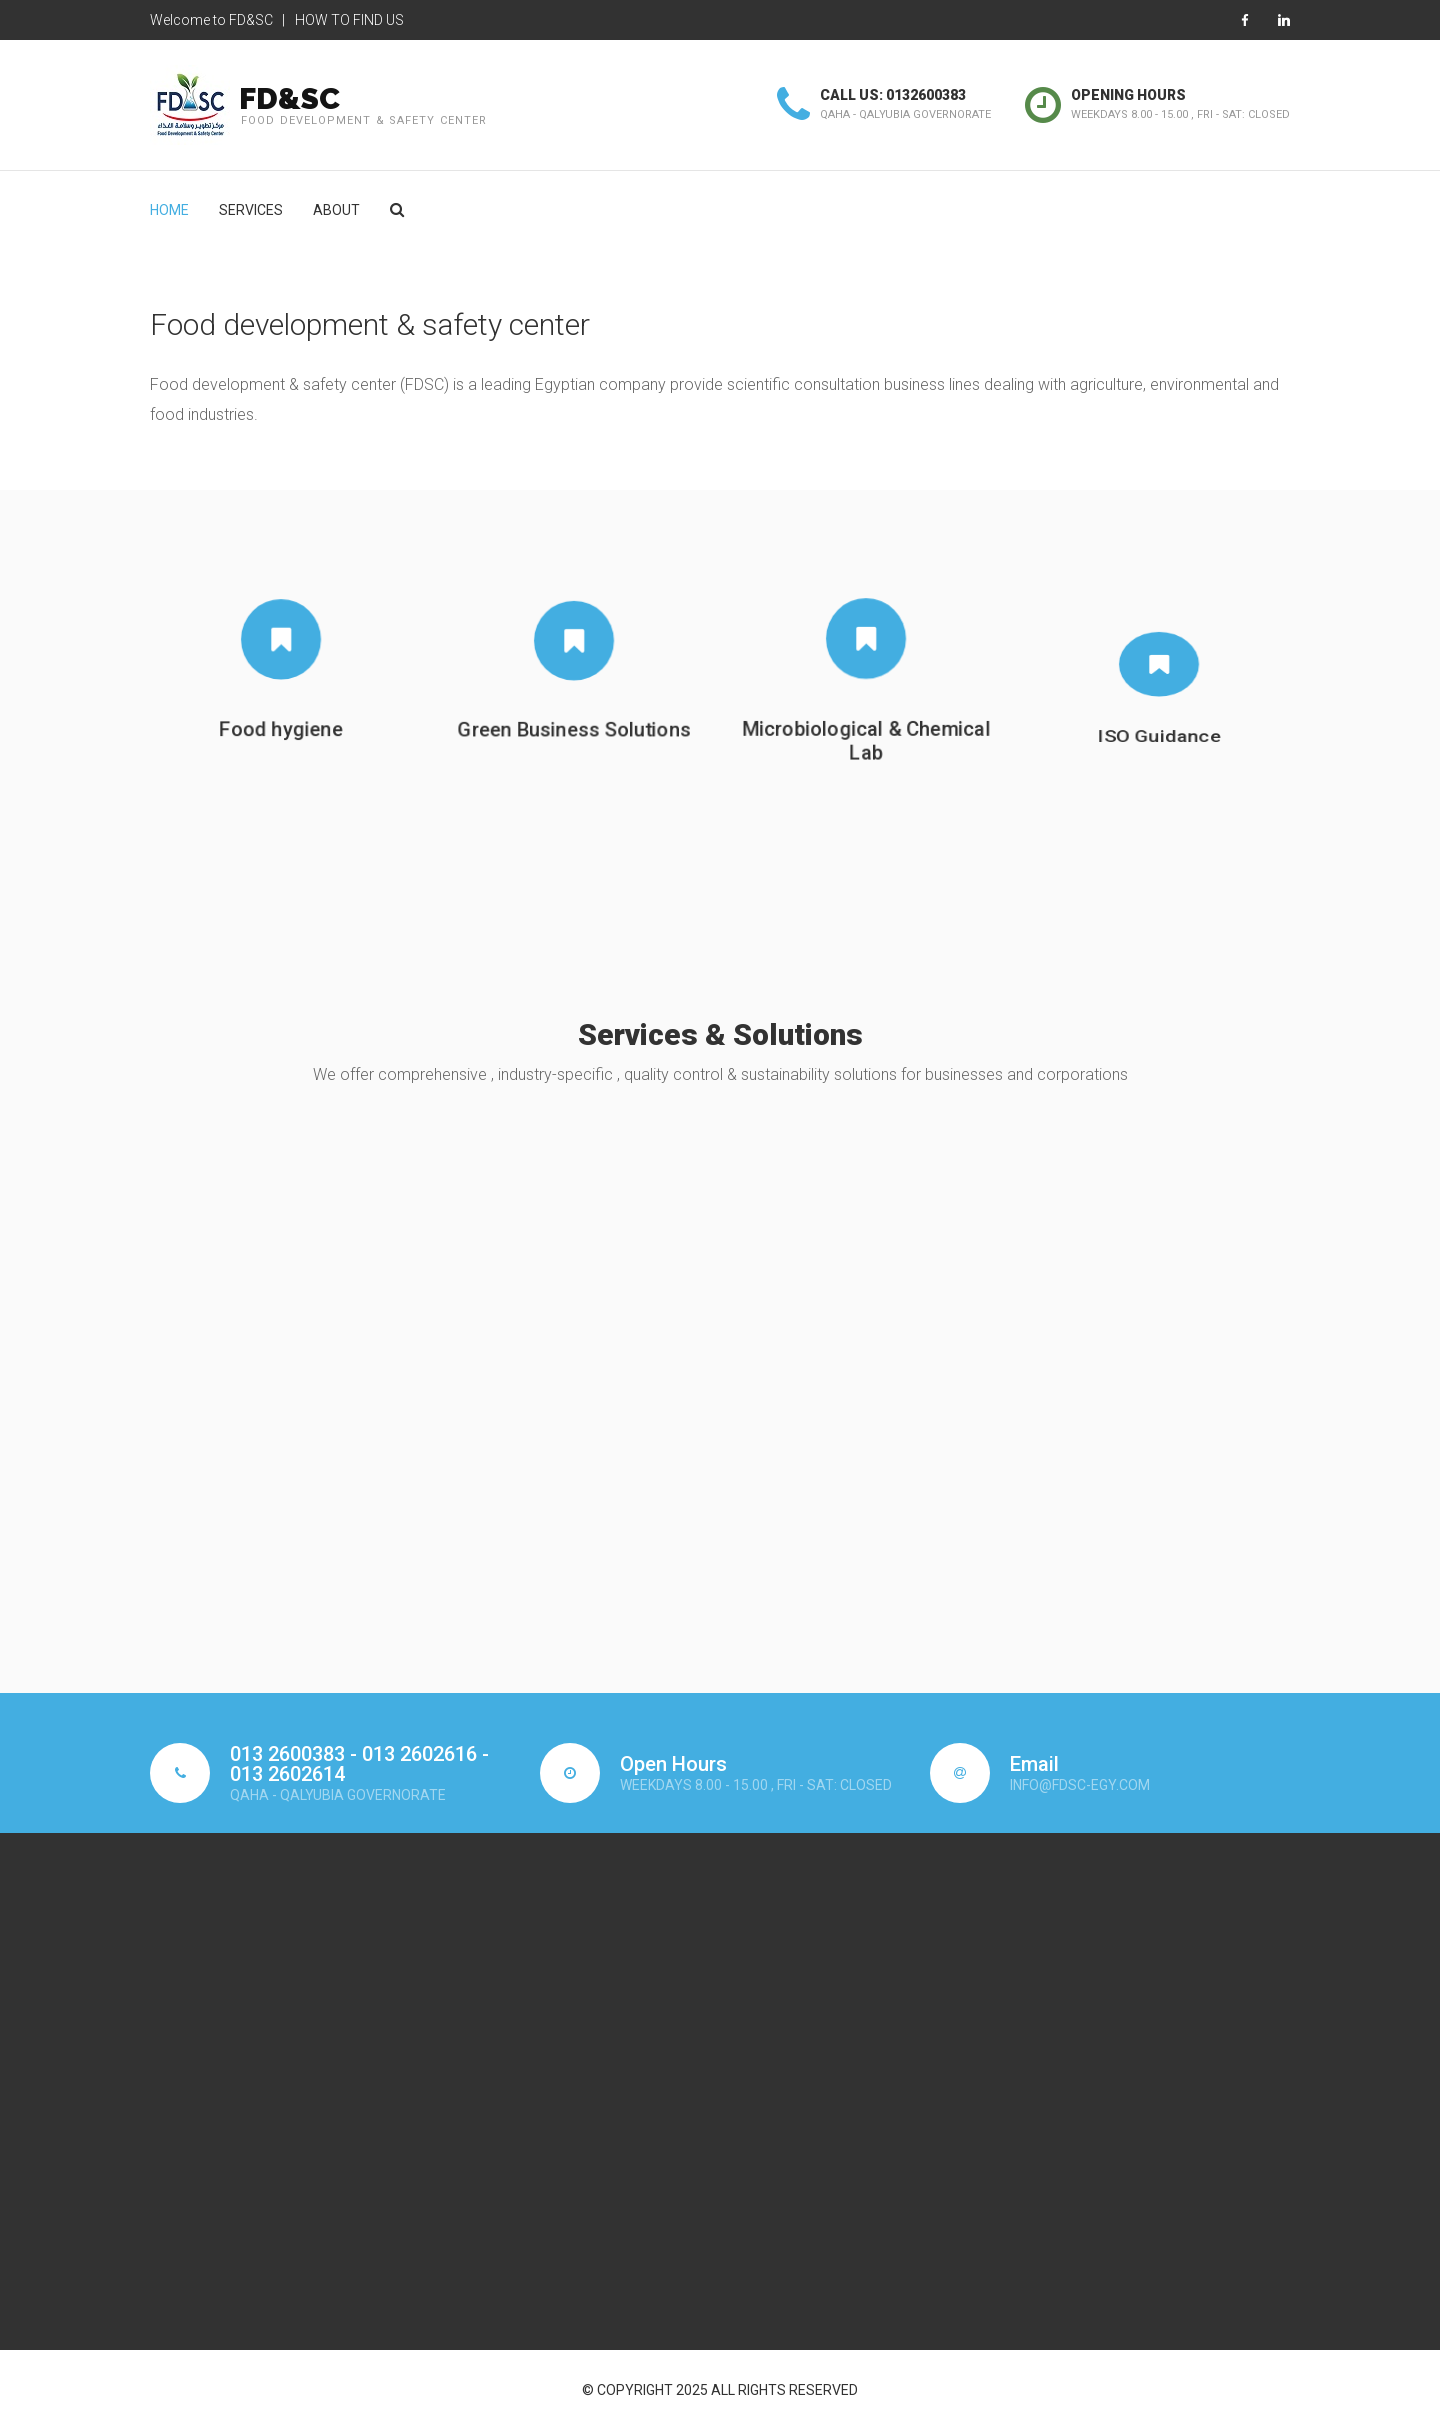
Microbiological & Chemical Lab (866, 760)
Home (169, 210)
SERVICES (251, 210)
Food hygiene (281, 730)
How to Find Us (349, 20)
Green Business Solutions (573, 728)
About (336, 210)
